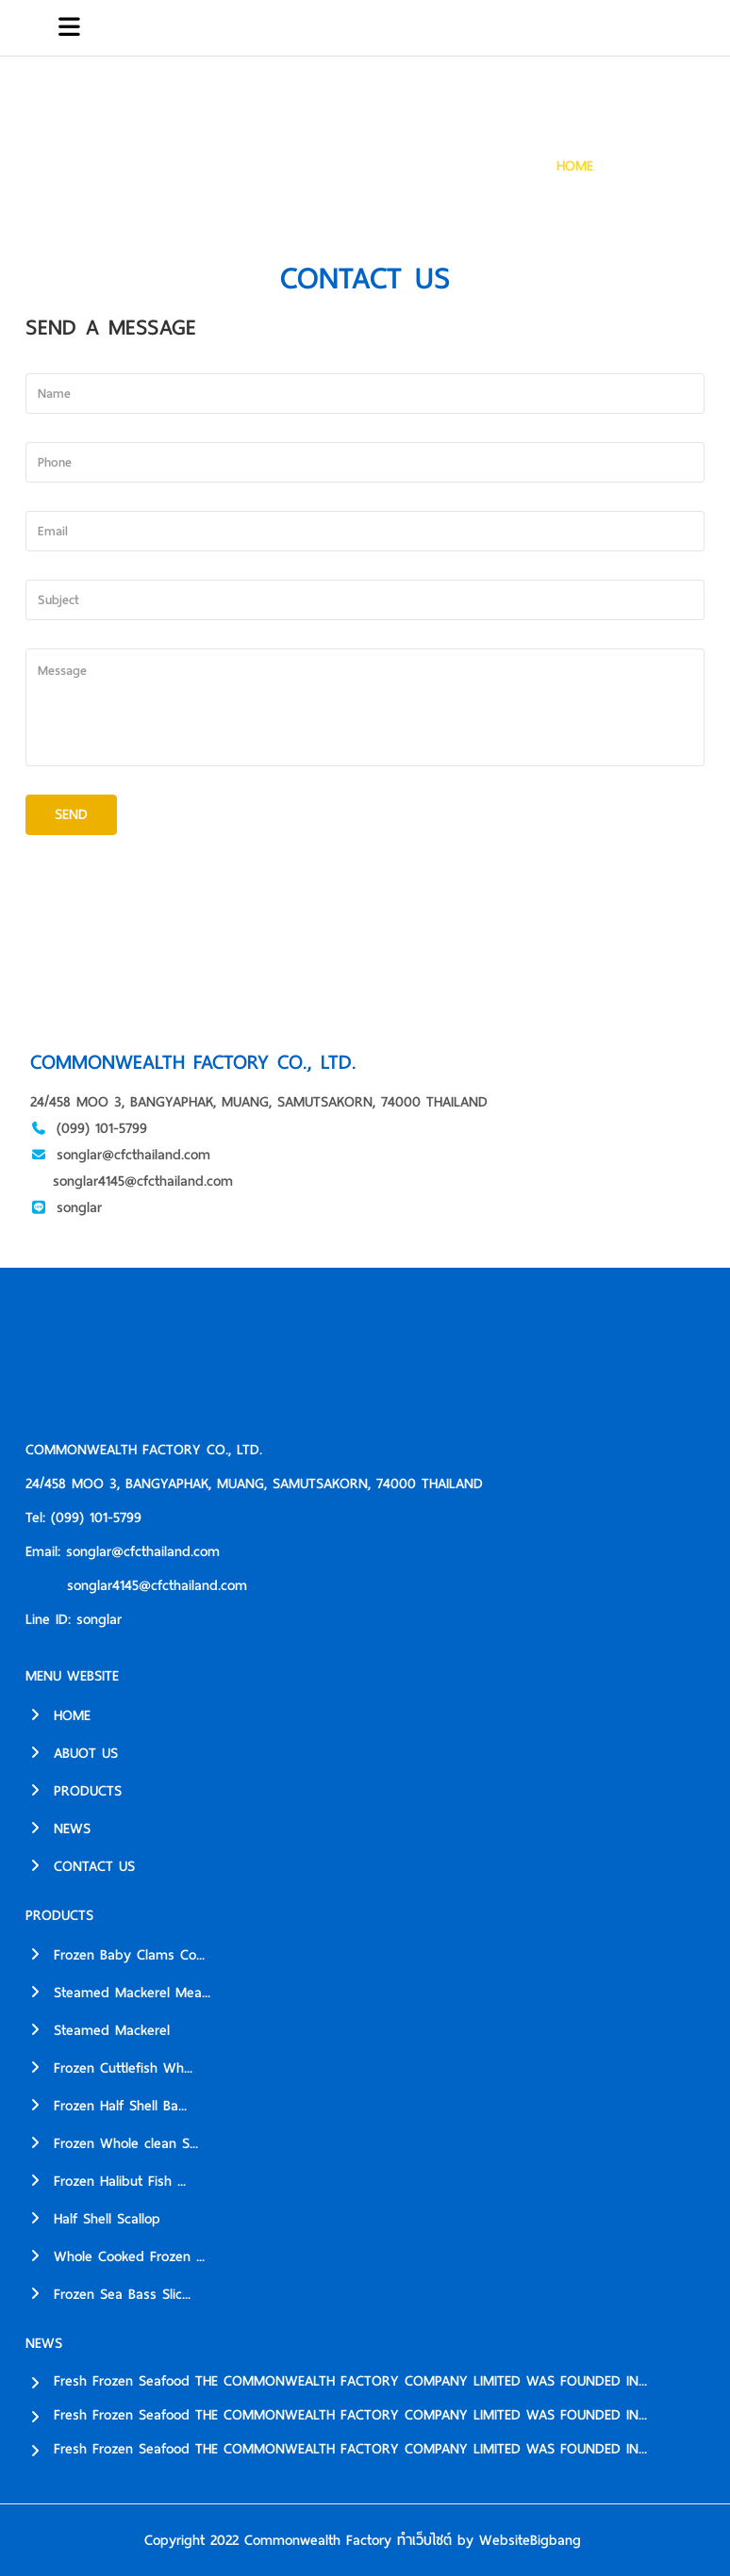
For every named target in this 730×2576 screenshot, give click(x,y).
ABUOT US (71, 1753)
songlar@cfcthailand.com (133, 1154)
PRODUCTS (73, 1791)
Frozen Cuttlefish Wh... (108, 2068)
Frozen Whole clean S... (111, 2143)
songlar (79, 1207)
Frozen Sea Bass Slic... (108, 2294)
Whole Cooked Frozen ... (115, 2256)
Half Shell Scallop (92, 2219)
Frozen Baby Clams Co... (115, 1955)
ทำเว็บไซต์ (424, 2540)
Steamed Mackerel (97, 2030)
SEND (71, 814)
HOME (574, 166)
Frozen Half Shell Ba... (106, 2105)
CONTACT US (661, 166)
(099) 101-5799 (102, 1128)
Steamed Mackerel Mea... (117, 1992)
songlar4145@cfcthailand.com (143, 1181)
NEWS (58, 1828)
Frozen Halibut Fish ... (105, 2181)
